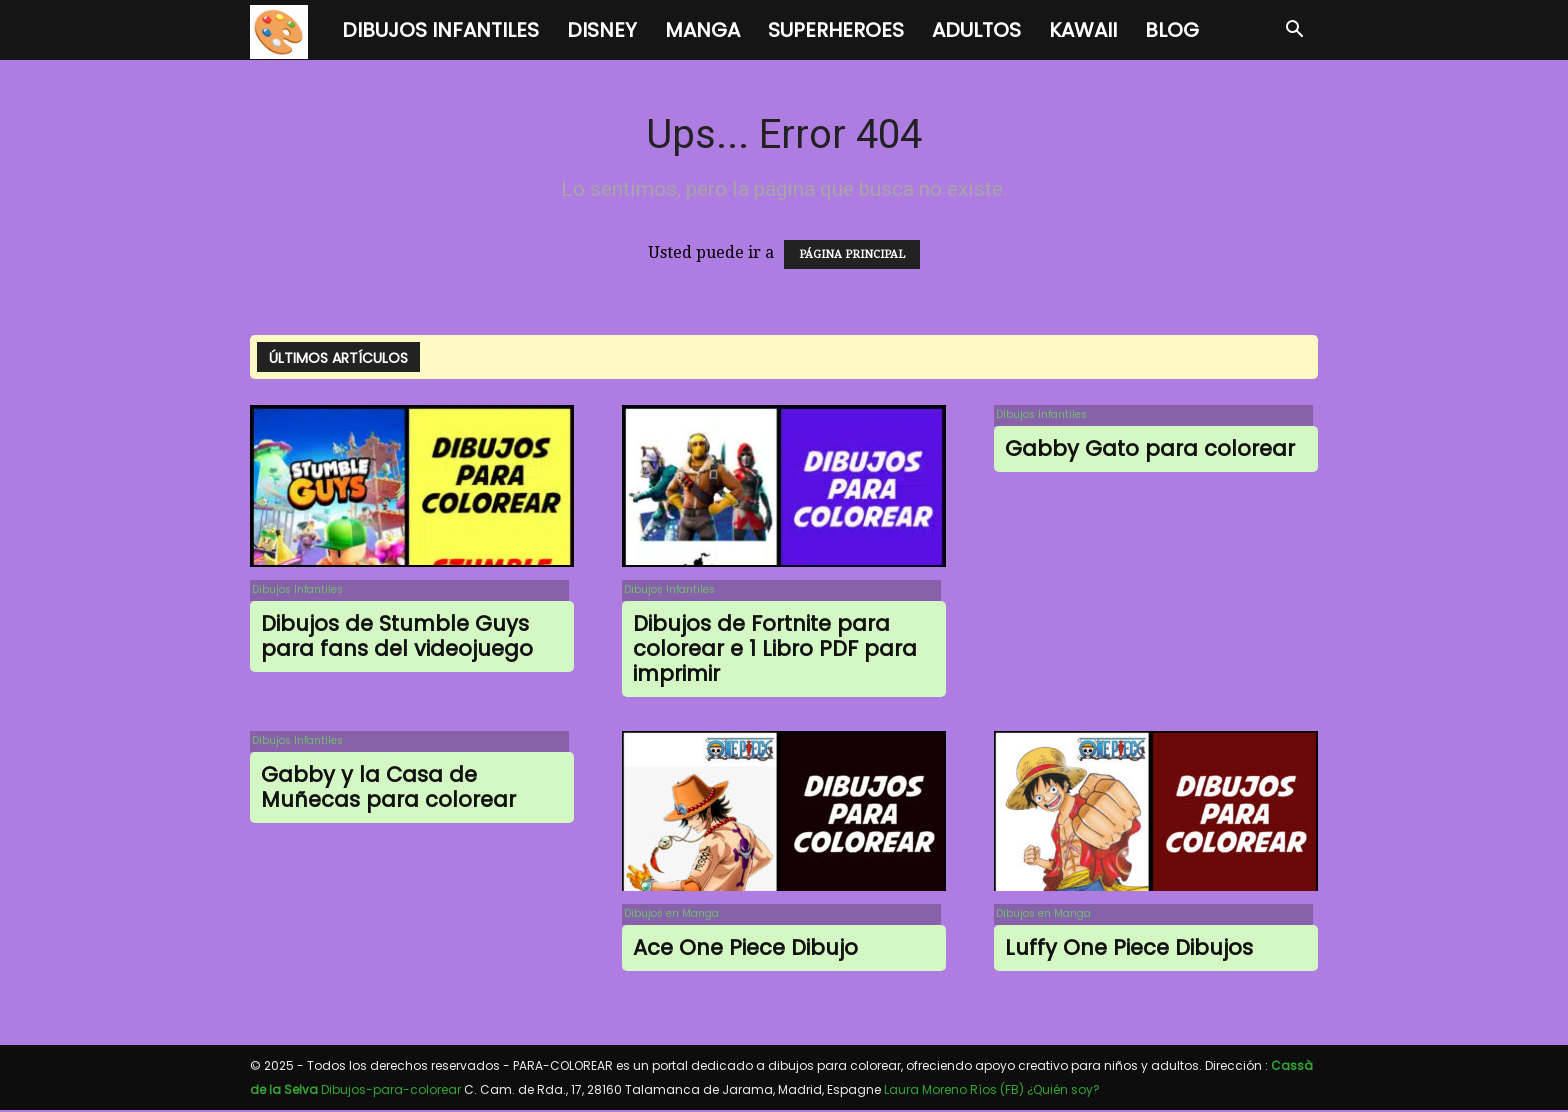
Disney (602, 30)
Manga (702, 30)
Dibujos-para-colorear (391, 1091)
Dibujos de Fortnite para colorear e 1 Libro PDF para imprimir (775, 650)
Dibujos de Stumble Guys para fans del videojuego (397, 638)
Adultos (976, 30)
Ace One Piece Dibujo (745, 950)
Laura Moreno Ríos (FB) (954, 1091)
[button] (1294, 31)
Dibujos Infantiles (440, 30)
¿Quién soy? (1063, 1091)
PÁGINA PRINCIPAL (852, 254)
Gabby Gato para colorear (1150, 450)
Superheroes (836, 30)
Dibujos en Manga (669, 915)
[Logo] (289, 31)
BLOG (1172, 30)
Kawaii (1083, 30)
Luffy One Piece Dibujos (1129, 950)
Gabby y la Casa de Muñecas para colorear (388, 790)
